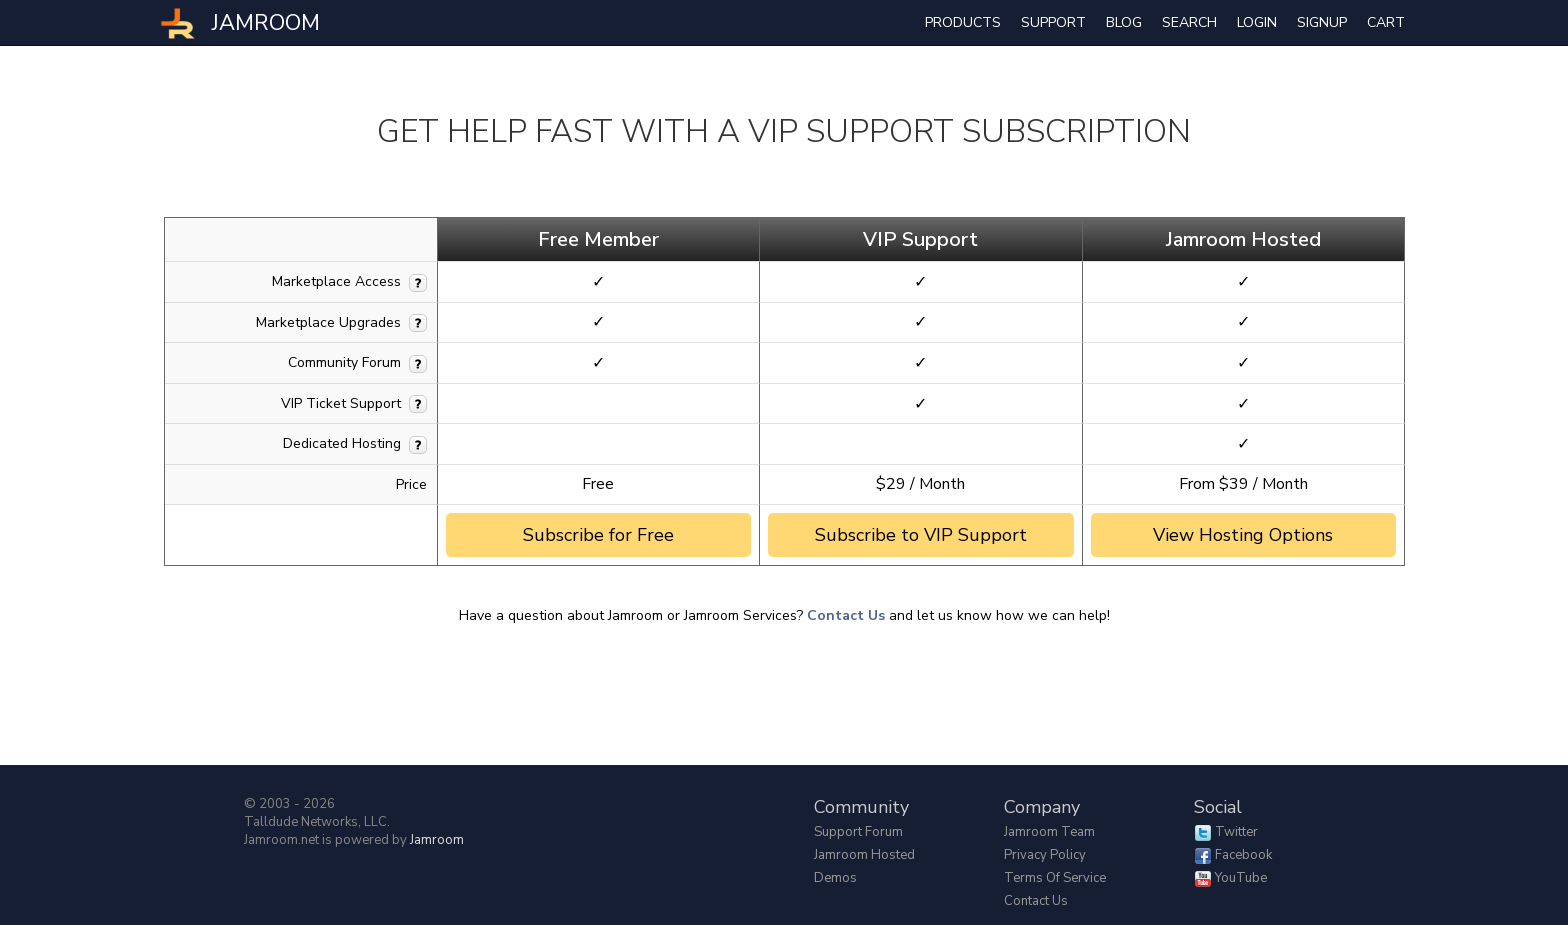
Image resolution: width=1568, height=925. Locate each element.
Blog (1124, 22)
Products (963, 22)
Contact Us (846, 615)
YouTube (1241, 878)
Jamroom (437, 840)
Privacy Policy (1045, 855)
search (1189, 22)
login (1257, 22)
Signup (1322, 22)
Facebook (1243, 855)
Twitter (1236, 832)
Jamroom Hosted (864, 855)
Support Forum (858, 832)
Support (1053, 22)
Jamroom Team (1049, 832)
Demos (835, 878)
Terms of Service (1055, 878)
